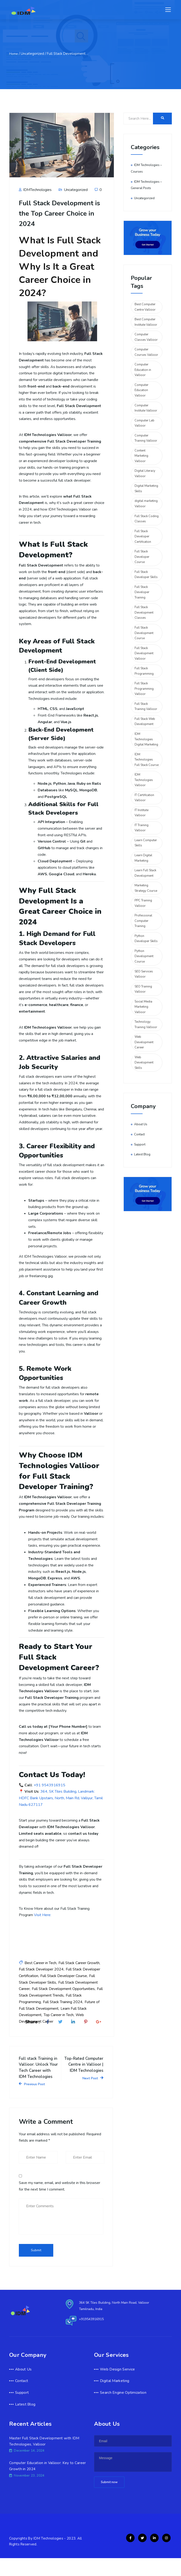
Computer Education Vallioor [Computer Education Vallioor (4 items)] (141, 390)
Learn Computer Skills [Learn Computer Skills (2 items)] (146, 843)
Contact (140, 1134)
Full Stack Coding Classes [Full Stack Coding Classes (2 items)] (147, 519)
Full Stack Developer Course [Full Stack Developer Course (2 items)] (142, 556)
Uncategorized (76, 189)
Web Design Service (117, 2387)
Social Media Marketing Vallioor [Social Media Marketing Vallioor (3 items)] (143, 1006)
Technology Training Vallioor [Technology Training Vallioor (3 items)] (146, 1024)
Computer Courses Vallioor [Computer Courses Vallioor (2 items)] (146, 352)
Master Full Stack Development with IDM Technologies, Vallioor (47, 2460)
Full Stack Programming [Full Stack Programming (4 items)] (144, 671)
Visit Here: (42, 1915)
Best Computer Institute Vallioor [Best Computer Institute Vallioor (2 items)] (146, 322)
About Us (141, 1124)
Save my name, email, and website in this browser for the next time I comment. (59, 2203)
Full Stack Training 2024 (62, 2002)
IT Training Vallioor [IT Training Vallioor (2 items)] (141, 828)
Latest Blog (143, 1154)
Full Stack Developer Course (63, 1975)
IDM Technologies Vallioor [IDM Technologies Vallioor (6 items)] (144, 780)
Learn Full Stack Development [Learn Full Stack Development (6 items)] (145, 873)
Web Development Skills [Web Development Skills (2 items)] (144, 1062)
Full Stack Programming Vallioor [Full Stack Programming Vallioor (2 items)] (144, 688)
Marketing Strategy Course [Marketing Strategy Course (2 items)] (146, 888)
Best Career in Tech (40, 1963)
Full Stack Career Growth (78, 1963)
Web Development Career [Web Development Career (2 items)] (144, 1042)
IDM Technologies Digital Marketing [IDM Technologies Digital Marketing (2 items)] (146, 739)
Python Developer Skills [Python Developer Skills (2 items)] (146, 938)
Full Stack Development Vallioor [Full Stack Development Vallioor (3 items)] (144, 653)
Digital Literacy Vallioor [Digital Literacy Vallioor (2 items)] (145, 473)
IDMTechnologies (35, 189)
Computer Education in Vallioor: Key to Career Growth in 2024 (45, 2486)
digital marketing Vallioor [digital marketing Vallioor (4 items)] (146, 503)
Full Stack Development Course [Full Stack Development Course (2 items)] (144, 633)
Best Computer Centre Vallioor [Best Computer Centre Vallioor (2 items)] (145, 307)
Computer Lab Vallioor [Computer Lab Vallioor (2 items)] (144, 423)
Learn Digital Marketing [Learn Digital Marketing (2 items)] (143, 858)
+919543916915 (93, 2336)
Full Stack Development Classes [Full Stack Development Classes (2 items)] (144, 612)
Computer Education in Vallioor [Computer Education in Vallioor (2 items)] (143, 369)
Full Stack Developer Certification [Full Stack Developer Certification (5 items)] (143, 536)
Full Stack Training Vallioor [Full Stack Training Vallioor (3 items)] (146, 706)
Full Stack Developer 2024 (41, 1969)
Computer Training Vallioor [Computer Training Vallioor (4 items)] (146, 438)
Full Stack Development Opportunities (63, 1988)
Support (140, 1144)
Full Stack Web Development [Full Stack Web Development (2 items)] (145, 721)
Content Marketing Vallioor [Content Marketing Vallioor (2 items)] (141, 455)
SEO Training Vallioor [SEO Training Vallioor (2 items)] (143, 989)
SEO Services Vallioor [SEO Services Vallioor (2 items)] (144, 974)
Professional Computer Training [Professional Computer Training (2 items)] (143, 920)
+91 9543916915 (50, 1785)
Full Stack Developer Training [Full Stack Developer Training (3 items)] (142, 592)
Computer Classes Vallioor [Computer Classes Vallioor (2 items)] (146, 337)
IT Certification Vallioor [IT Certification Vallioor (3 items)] (144, 798)
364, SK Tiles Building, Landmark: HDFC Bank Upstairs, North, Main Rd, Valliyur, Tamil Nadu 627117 (61, 1798)
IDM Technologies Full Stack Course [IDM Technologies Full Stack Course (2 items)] (147, 759)
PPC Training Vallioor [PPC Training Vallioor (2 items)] (143, 903)
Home (14, 53)
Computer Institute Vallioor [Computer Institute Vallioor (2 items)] (146, 408)
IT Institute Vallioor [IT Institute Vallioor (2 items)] (141, 813)
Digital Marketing (114, 2398)
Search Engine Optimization (123, 2410)
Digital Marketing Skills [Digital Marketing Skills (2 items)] (146, 488)
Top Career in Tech (59, 2014)
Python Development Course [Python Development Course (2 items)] (144, 956)
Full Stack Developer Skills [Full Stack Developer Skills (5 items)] (146, 574)
